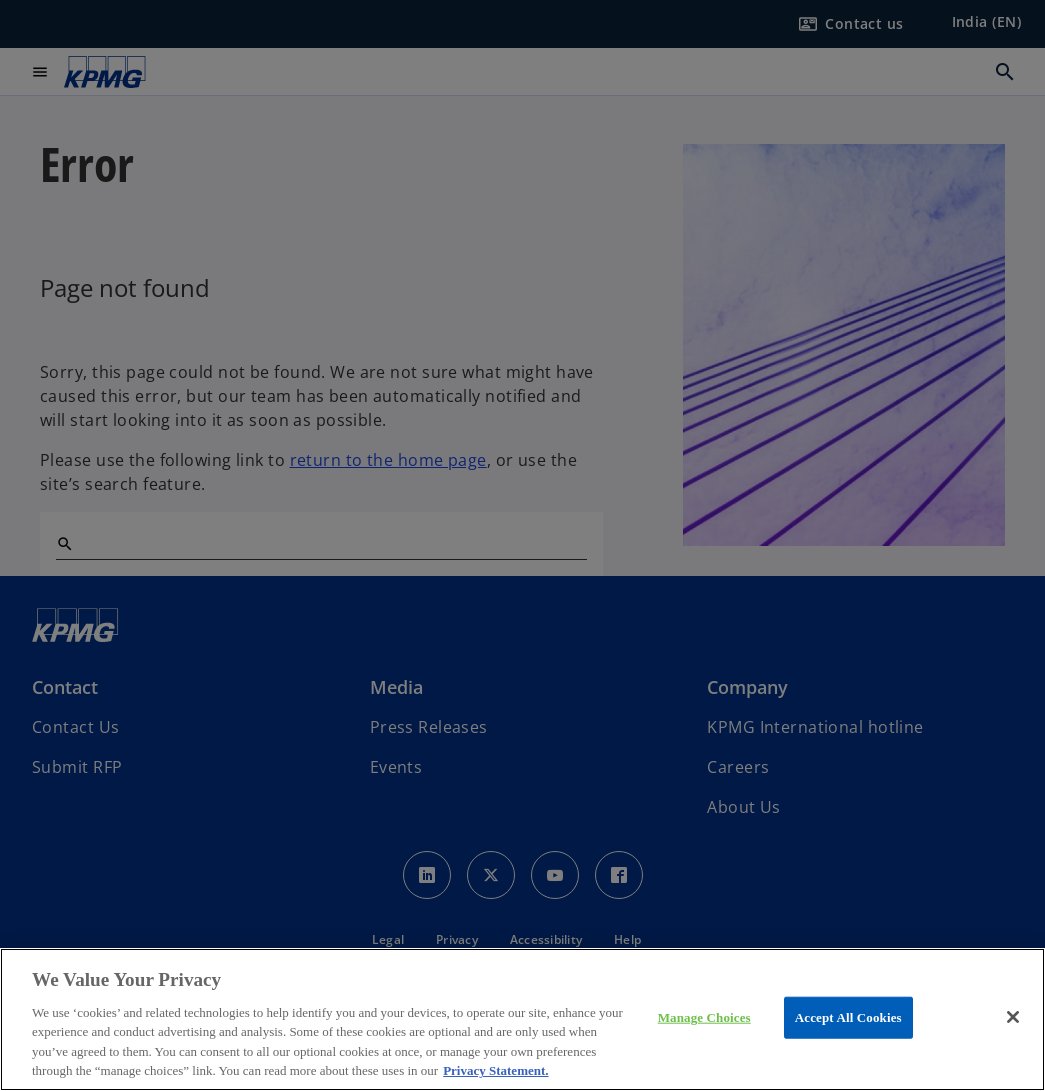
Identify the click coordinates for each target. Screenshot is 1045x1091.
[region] (522, 1019)
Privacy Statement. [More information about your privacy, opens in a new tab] (495, 1070)
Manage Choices (704, 1017)
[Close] (1013, 1017)
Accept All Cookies (848, 1017)
